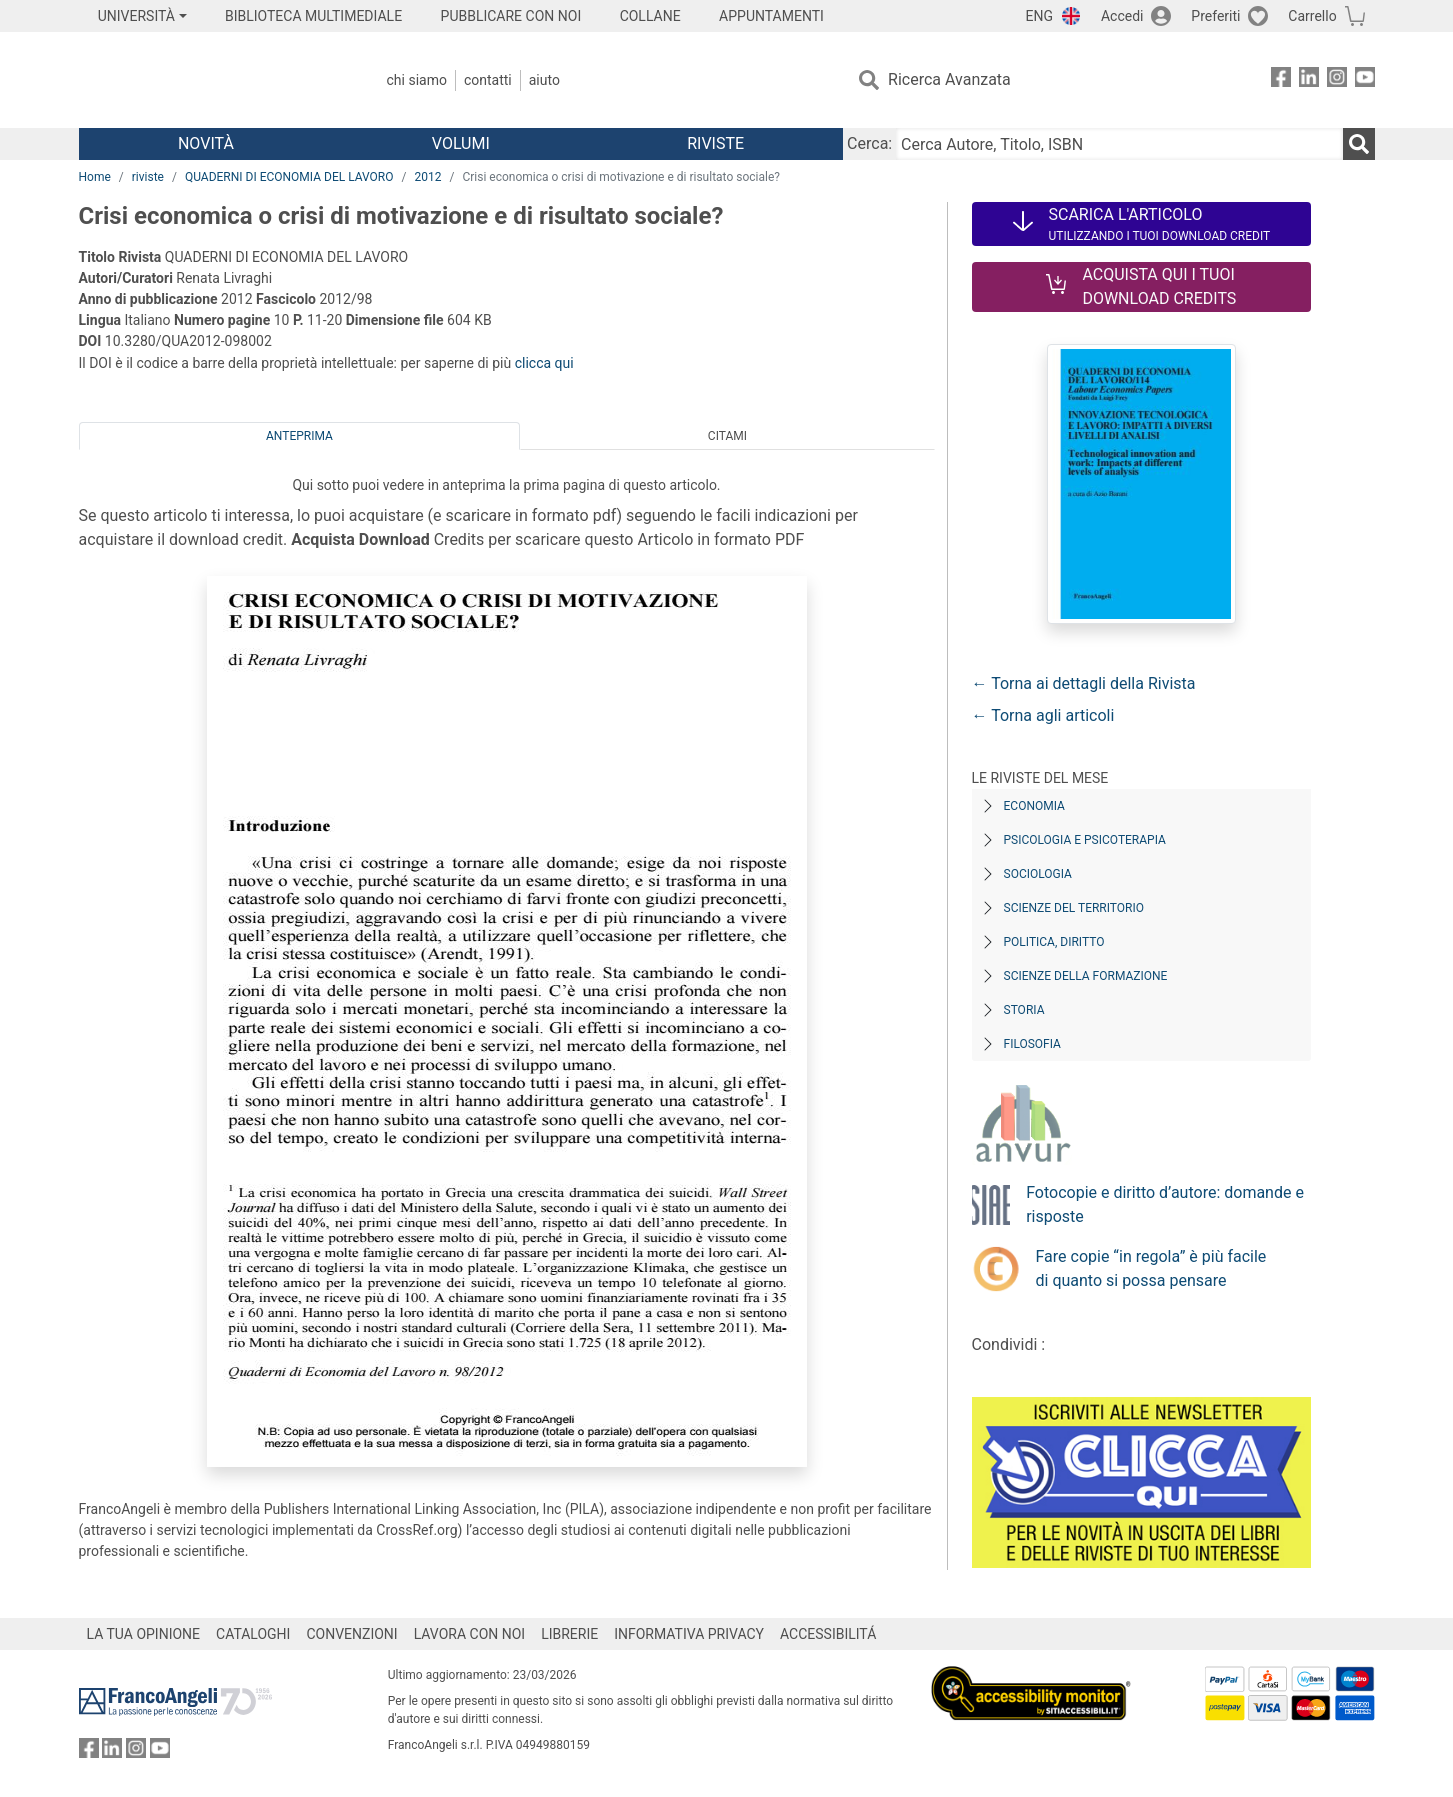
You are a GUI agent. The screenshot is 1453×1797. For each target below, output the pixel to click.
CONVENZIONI (351, 1634)
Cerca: (869, 143)
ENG (1039, 16)
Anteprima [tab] (299, 436)
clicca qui (544, 363)
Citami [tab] (727, 436)
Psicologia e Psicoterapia (1085, 840)
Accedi (1122, 16)
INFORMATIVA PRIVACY (689, 1634)
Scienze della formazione (1086, 976)
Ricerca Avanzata (949, 79)
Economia (1034, 806)
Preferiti (1215, 16)
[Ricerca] (1359, 144)
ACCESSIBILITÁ (828, 1634)
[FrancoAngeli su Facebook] (1281, 80)
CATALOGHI (253, 1634)
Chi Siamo (417, 80)
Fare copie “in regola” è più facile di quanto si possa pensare (1151, 1268)
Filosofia (1032, 1044)
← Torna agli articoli (1043, 715)
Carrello (1312, 16)
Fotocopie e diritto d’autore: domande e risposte (1165, 1204)
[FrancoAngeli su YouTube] (1365, 80)
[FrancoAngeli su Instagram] (1337, 80)
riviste (148, 177)
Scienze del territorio (1074, 908)
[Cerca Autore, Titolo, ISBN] (1119, 144)
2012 (427, 177)
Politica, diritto (1054, 942)
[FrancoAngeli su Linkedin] (1309, 80)
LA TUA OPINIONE (144, 1634)
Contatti (488, 80)
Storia (1024, 1010)
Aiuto (544, 80)
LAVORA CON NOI (470, 1634)
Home (95, 177)
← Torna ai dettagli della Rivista (1084, 683)
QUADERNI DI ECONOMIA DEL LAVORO (289, 177)
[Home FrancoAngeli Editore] (211, 80)
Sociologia (1038, 874)
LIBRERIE (569, 1634)
